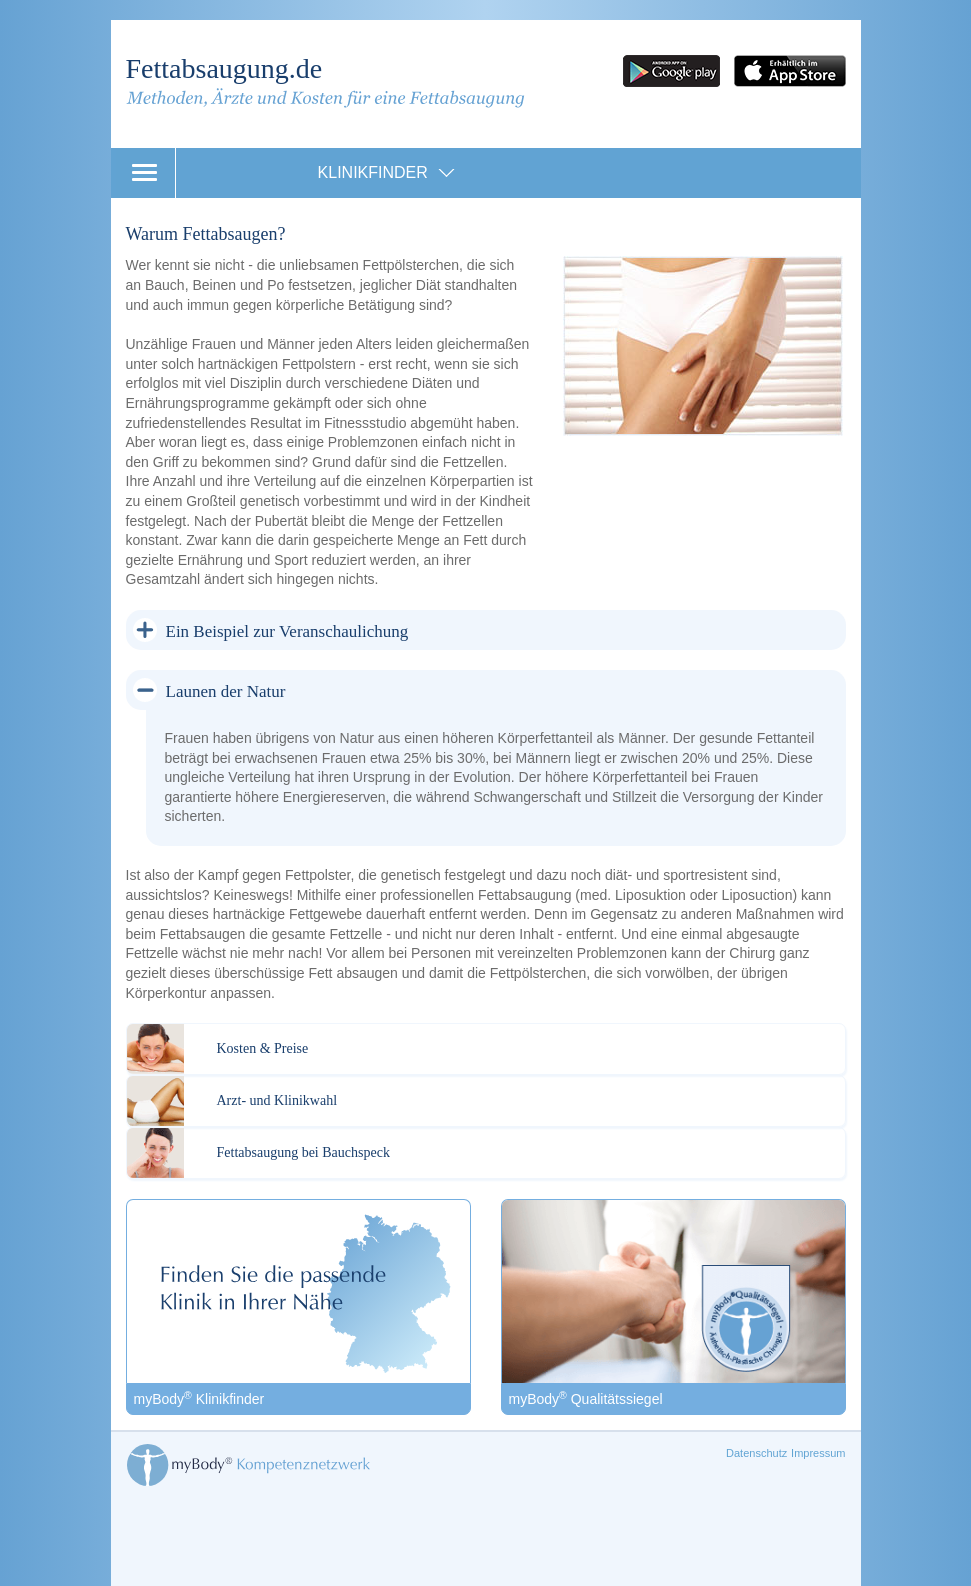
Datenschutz (756, 1453)
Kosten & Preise (263, 1048)
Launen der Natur (226, 691)
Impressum (818, 1453)
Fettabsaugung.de (224, 69)
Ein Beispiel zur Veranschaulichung (287, 631)
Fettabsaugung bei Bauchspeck (303, 1152)
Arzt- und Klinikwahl (277, 1100)
